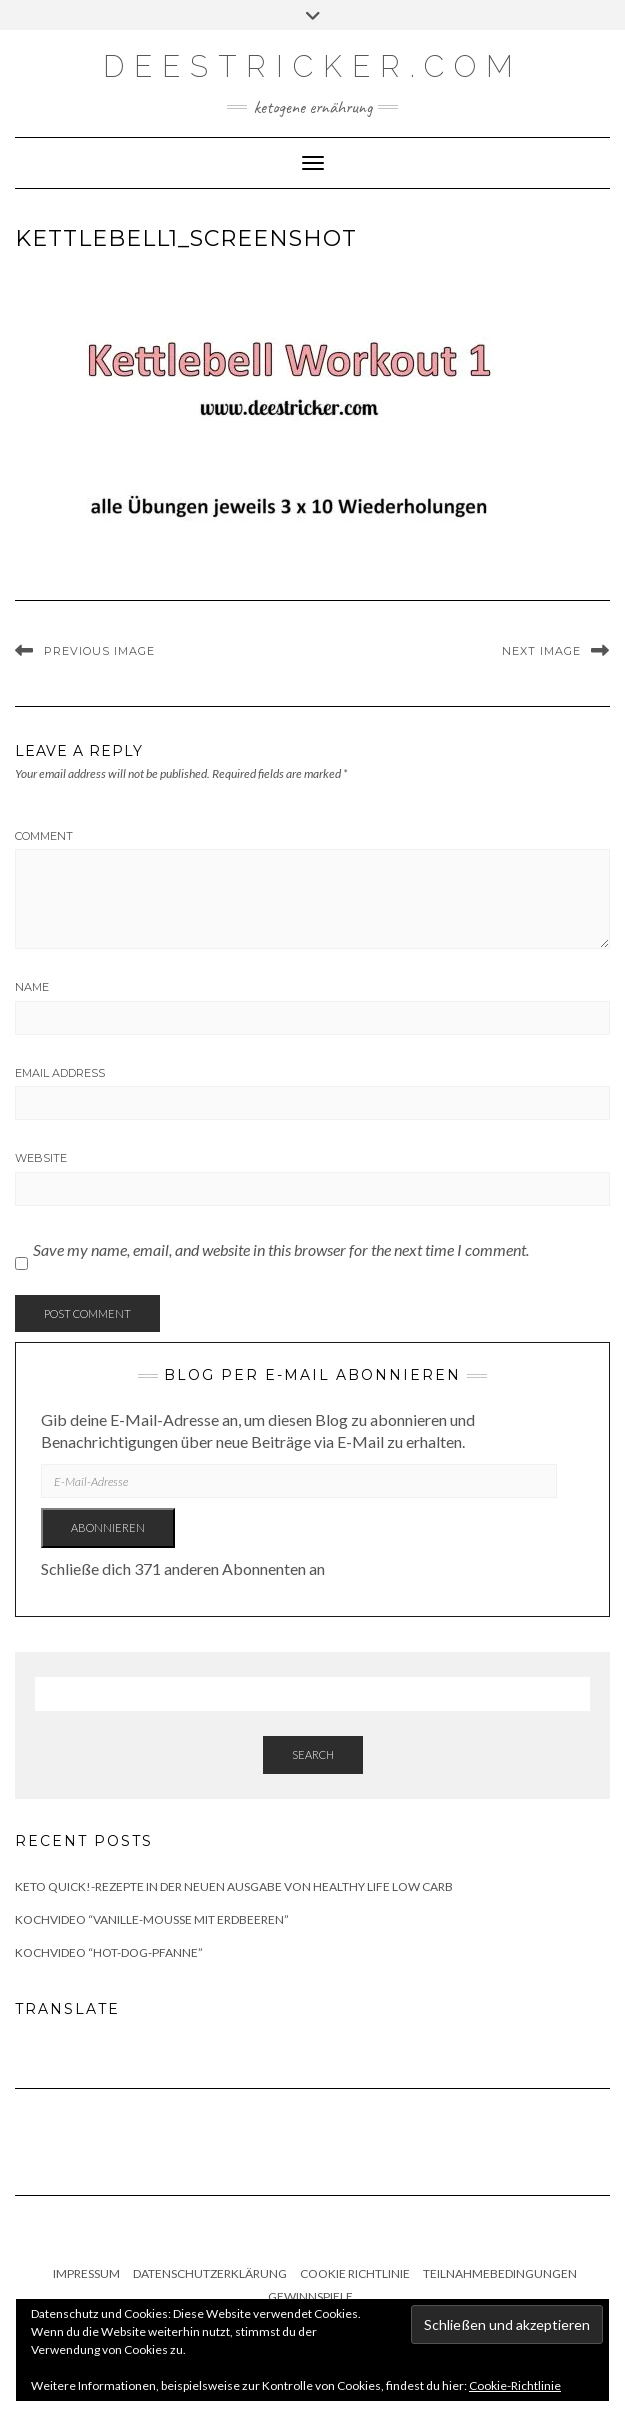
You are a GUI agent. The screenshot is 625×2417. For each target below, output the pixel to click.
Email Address (60, 1073)
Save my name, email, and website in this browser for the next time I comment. (281, 1249)
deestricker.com (313, 66)
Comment (44, 836)
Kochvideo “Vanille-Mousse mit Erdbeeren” (152, 1919)
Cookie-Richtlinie (515, 2385)
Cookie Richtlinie (355, 2273)
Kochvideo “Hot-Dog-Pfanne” (109, 1952)
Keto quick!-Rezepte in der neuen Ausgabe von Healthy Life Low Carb (234, 1886)
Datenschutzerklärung (210, 2273)
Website (41, 1158)
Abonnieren (108, 1527)
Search (313, 1754)
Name (32, 987)
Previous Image (99, 651)
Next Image (541, 651)
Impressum (86, 2273)
